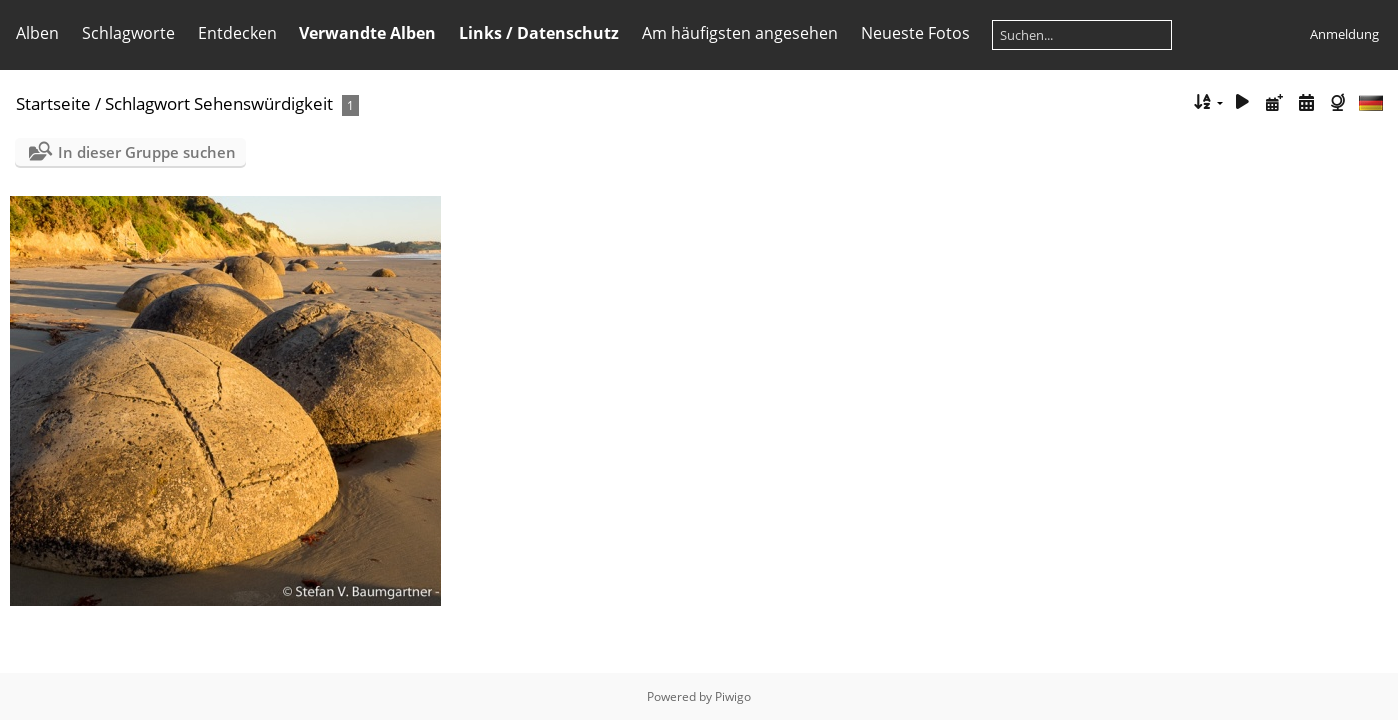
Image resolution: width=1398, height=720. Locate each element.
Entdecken (237, 33)
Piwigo (733, 696)
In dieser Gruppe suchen (147, 152)
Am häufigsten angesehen (740, 33)
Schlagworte (128, 33)
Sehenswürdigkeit (263, 103)
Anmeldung (1344, 34)
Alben (37, 33)
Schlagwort (147, 103)
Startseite (53, 103)
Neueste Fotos (915, 33)
